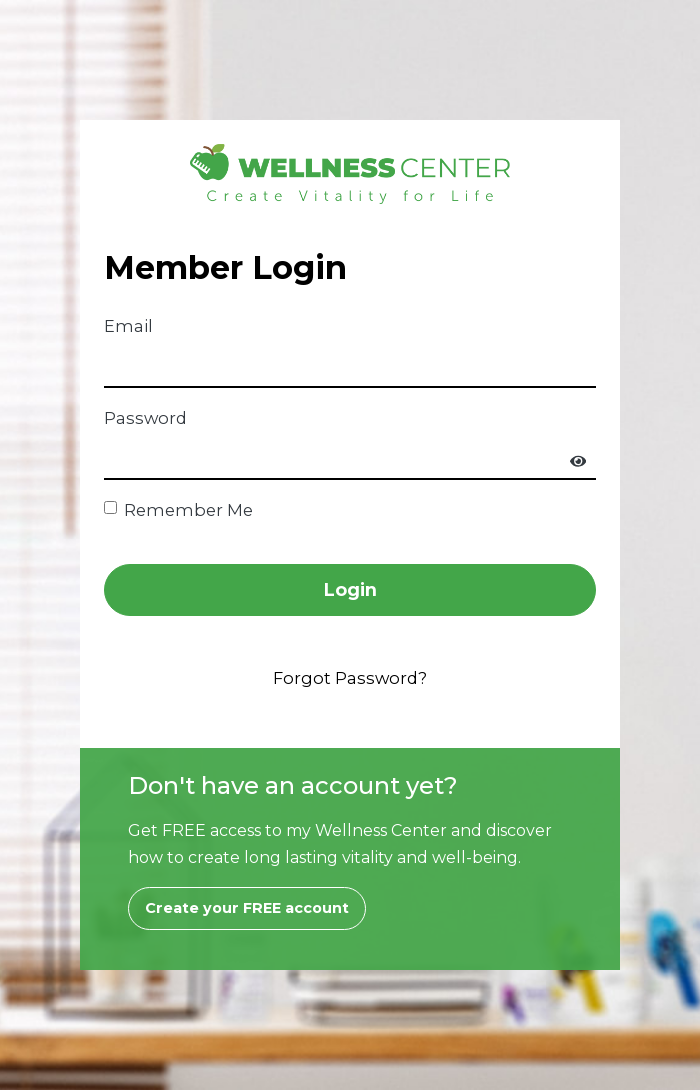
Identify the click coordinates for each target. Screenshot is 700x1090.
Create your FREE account (247, 908)
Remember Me (188, 510)
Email (128, 326)
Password (145, 418)
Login (350, 589)
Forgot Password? (350, 678)
